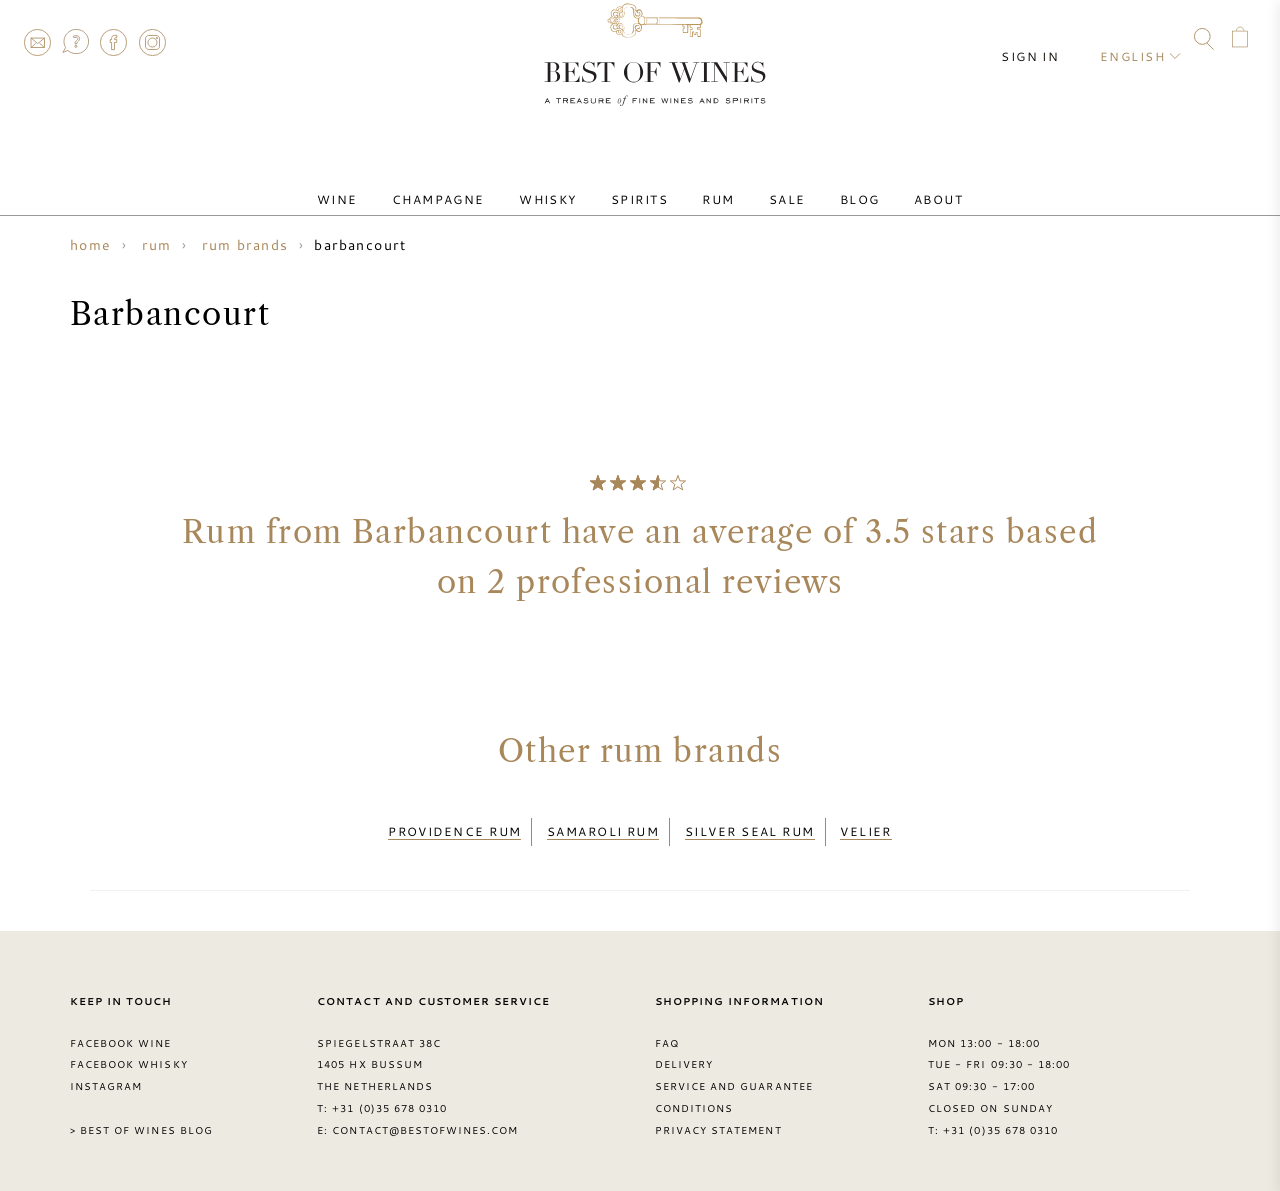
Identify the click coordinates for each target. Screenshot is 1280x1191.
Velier (866, 826)
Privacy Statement (718, 1119)
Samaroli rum (603, 826)
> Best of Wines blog (141, 1119)
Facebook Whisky (129, 1053)
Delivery (684, 1053)
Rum (711, 183)
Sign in (1046, 40)
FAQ (75, 42)
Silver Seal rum (750, 826)
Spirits (646, 183)
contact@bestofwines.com (425, 1119)
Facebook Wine (121, 1031)
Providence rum (454, 826)
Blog (824, 183)
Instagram (152, 42)
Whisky (569, 183)
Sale (766, 183)
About (888, 183)
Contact (37, 42)
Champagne (473, 183)
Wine (386, 183)
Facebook (114, 42)
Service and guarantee (734, 1075)
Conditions (694, 1097)
